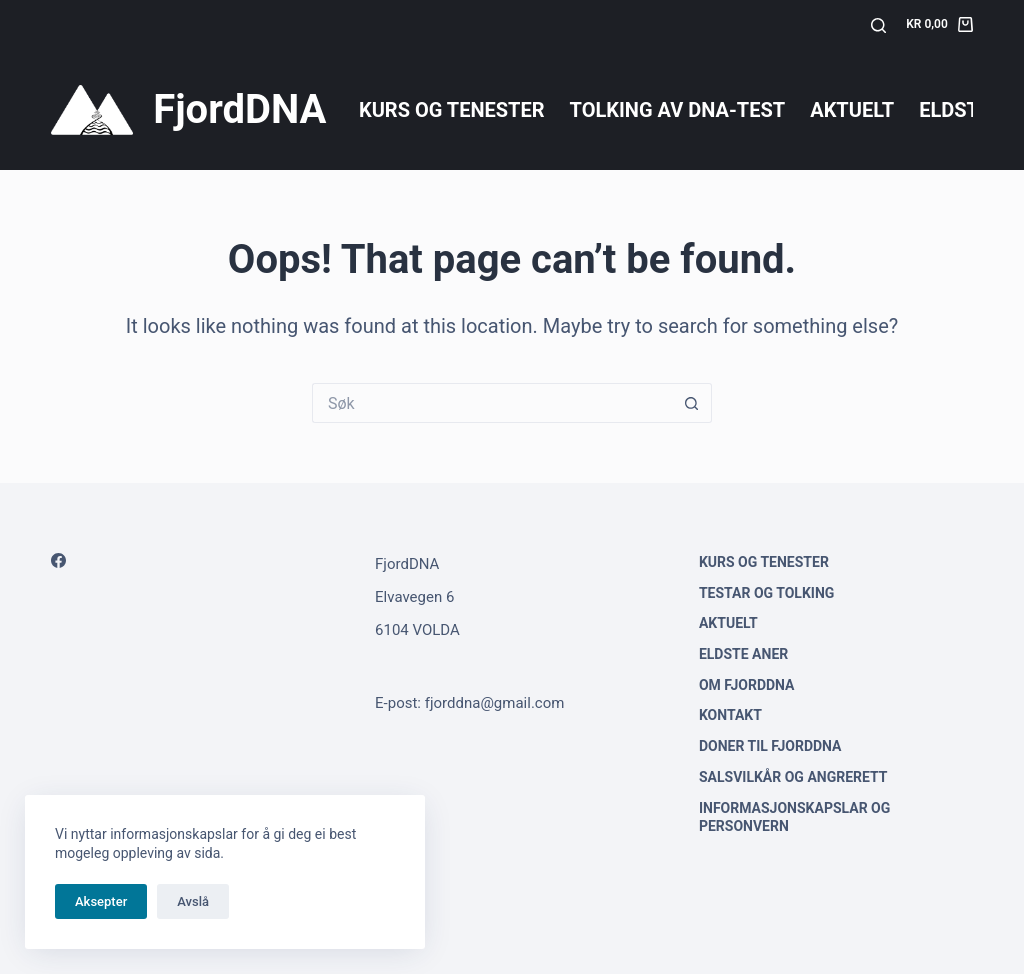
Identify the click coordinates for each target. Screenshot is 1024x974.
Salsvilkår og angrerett (793, 777)
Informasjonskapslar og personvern (794, 817)
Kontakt (730, 715)
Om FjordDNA (747, 685)
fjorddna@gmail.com (495, 703)
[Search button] (692, 403)
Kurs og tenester (452, 110)
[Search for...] (492, 403)
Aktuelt (852, 110)
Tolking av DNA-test (678, 110)
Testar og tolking (766, 593)
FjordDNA (239, 109)
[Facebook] (58, 560)
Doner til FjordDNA (770, 746)
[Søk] (878, 25)
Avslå (193, 901)
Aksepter (101, 901)
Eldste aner (743, 654)
